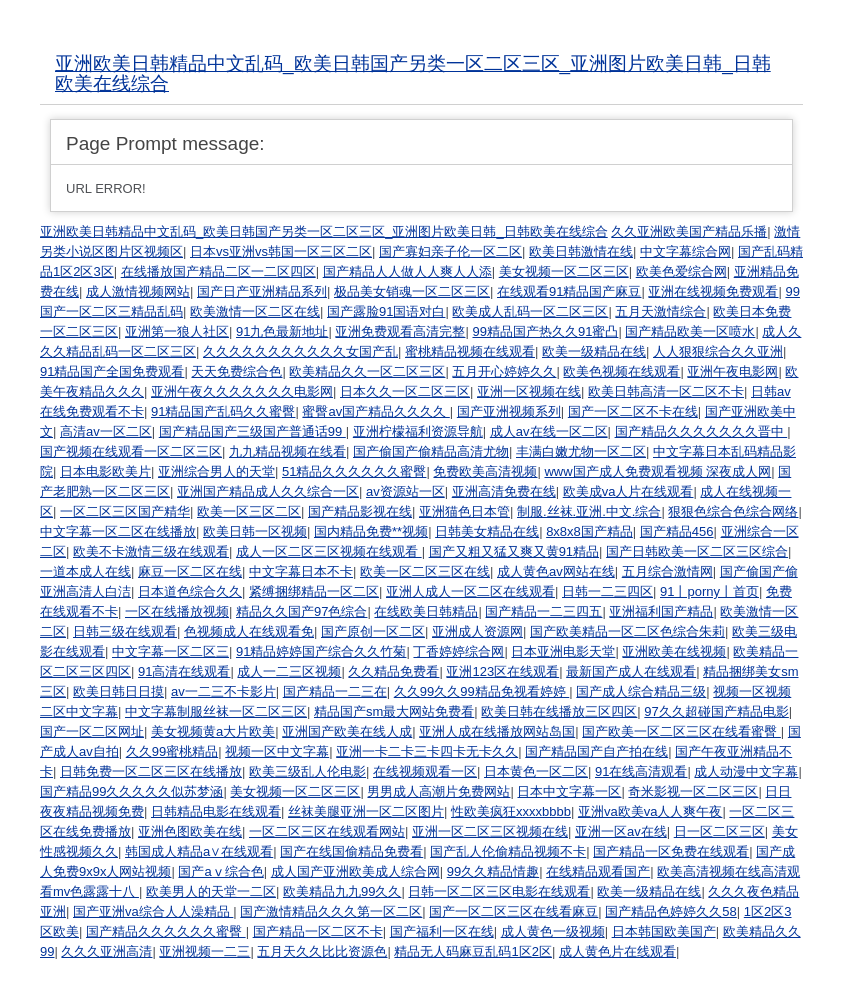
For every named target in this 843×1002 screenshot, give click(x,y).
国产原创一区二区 (373, 631)
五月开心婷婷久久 (504, 371)
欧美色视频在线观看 (621, 371)
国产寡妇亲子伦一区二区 (450, 251)
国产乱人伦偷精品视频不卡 (508, 851)
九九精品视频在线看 (287, 451)
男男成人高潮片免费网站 (438, 791)
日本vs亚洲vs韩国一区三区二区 (281, 251)
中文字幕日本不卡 (301, 571)
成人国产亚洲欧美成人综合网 (355, 871)
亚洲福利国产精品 (661, 611)
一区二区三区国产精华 (125, 511)
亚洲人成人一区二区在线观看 (470, 591)
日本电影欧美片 (105, 471)
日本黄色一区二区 (536, 771)
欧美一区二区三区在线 (425, 571)
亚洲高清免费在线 (504, 491)
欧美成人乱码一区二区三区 (530, 311)
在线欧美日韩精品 (426, 611)
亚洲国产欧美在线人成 (347, 731)
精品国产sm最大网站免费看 (394, 711)
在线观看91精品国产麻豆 (569, 291)
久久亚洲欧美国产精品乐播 (689, 231)
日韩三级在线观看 (125, 631)
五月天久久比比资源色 (322, 951)
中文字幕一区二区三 (170, 651)
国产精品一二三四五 (543, 611)
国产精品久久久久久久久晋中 (701, 431)
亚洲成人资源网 (477, 631)
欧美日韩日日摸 (118, 691)
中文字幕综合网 (685, 251)
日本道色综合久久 (190, 591)
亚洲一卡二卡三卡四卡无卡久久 (427, 751)
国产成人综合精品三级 (641, 691)
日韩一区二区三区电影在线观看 (499, 891)
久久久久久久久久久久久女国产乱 (300, 351)
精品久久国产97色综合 (301, 611)
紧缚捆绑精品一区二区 (314, 591)
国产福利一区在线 (442, 931)
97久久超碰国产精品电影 (716, 711)
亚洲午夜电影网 (732, 371)
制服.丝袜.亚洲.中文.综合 (589, 511)
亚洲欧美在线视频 (674, 651)
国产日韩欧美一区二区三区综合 (697, 551)
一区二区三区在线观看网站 (327, 831)
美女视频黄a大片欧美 (213, 731)
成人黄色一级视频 (553, 931)
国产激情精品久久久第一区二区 (331, 911)
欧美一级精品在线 (594, 351)
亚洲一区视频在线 (529, 391)
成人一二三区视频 (289, 671)
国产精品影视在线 (360, 511)
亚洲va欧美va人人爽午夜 (650, 811)
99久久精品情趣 (493, 871)
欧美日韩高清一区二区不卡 (666, 391)
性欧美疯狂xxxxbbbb (511, 811)
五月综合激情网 (667, 571)
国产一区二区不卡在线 (633, 411)
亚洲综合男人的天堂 (216, 471)
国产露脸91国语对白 (386, 311)
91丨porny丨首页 (709, 591)
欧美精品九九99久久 (342, 891)
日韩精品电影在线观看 (216, 811)
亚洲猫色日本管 (464, 511)
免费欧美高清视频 (485, 471)
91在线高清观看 (641, 771)
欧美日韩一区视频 (255, 531)
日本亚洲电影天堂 (563, 651)
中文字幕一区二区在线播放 (118, 531)
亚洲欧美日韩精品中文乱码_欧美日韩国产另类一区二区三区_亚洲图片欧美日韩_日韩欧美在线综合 (413, 73)
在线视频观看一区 (425, 771)
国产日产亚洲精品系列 (262, 291)
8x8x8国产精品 (589, 531)
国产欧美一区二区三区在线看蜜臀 (681, 731)
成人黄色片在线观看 (617, 951)
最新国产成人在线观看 (631, 671)
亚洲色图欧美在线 (190, 831)
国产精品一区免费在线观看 (671, 851)
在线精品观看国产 (598, 871)
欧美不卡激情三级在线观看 (151, 551)
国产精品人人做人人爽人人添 (407, 271)
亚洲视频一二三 (204, 951)
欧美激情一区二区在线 (255, 311)
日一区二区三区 (719, 831)
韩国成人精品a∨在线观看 (199, 851)
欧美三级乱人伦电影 (307, 771)
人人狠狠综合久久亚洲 (718, 351)
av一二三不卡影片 (223, 691)
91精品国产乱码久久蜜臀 (223, 411)
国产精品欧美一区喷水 (690, 331)
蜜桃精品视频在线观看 (470, 351)
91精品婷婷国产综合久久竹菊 (321, 651)
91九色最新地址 (282, 331)
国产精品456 (677, 531)
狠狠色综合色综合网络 (733, 511)
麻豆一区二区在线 (190, 571)
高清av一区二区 (106, 431)
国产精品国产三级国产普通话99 (252, 431)
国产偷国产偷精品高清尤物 (431, 451)
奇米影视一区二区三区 (693, 791)
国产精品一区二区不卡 (318, 931)
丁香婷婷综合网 (458, 651)
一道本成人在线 (85, 571)
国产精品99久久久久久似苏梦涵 (131, 791)
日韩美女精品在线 (487, 531)
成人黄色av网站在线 (556, 571)
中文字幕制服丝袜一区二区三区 (216, 711)
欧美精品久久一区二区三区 (367, 371)
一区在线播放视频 (177, 611)
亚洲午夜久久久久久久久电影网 (242, 391)
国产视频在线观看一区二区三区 (131, 451)
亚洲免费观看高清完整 (400, 331)
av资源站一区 (405, 491)
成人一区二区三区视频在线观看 (329, 551)
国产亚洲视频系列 (509, 411)
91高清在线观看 (184, 671)
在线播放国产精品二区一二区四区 (218, 271)
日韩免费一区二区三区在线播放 (151, 771)
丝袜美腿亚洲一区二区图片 (366, 811)
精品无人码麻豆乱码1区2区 (472, 951)
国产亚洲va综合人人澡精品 (153, 911)
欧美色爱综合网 (681, 271)
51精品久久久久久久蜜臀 (354, 471)
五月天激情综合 (660, 311)
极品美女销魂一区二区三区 (412, 291)
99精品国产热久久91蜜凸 (545, 331)
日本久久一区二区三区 (405, 391)
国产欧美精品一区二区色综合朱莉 (627, 631)
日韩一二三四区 (607, 591)
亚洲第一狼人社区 (177, 331)
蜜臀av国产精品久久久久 (375, 411)
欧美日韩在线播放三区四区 (559, 711)
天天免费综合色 (236, 371)
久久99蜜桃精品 (172, 751)
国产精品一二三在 (335, 691)
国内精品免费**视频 (371, 531)
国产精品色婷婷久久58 (670, 911)
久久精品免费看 (393, 671)
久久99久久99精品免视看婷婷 (482, 691)
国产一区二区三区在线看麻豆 (513, 911)
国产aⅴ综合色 (220, 871)
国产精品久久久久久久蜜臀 (166, 931)
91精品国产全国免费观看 (112, 371)
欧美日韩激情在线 (581, 251)
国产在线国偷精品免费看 (351, 851)
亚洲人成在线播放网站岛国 (497, 731)
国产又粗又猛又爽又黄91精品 (514, 551)
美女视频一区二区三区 (564, 271)
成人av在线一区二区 (549, 431)
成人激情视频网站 (138, 291)
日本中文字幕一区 (569, 791)
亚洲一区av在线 (621, 831)
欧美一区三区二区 (249, 511)
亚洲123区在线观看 (502, 671)
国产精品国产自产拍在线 (596, 751)
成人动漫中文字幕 (746, 771)
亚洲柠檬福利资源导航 (418, 431)
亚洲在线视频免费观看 (713, 291)
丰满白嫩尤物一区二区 (581, 451)
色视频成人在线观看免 (249, 631)
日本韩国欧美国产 (664, 931)
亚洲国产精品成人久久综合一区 (268, 491)
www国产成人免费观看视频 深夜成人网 (657, 471)
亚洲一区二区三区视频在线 (490, 831)
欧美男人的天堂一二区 (211, 891)
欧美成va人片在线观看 (628, 491)
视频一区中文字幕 (277, 751)
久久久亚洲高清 (106, 951)
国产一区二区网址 (92, 731)
